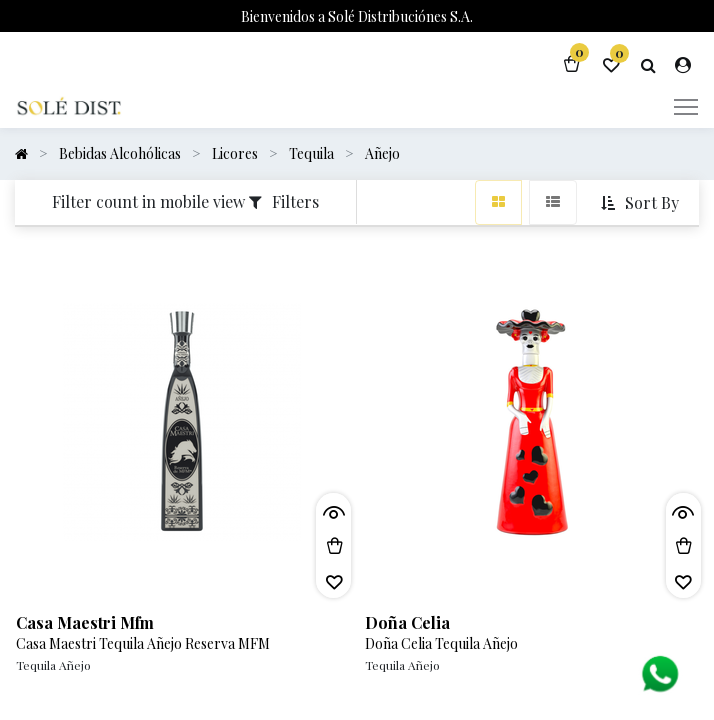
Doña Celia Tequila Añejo (441, 644)
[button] (642, 203)
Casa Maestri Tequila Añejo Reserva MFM (143, 644)
